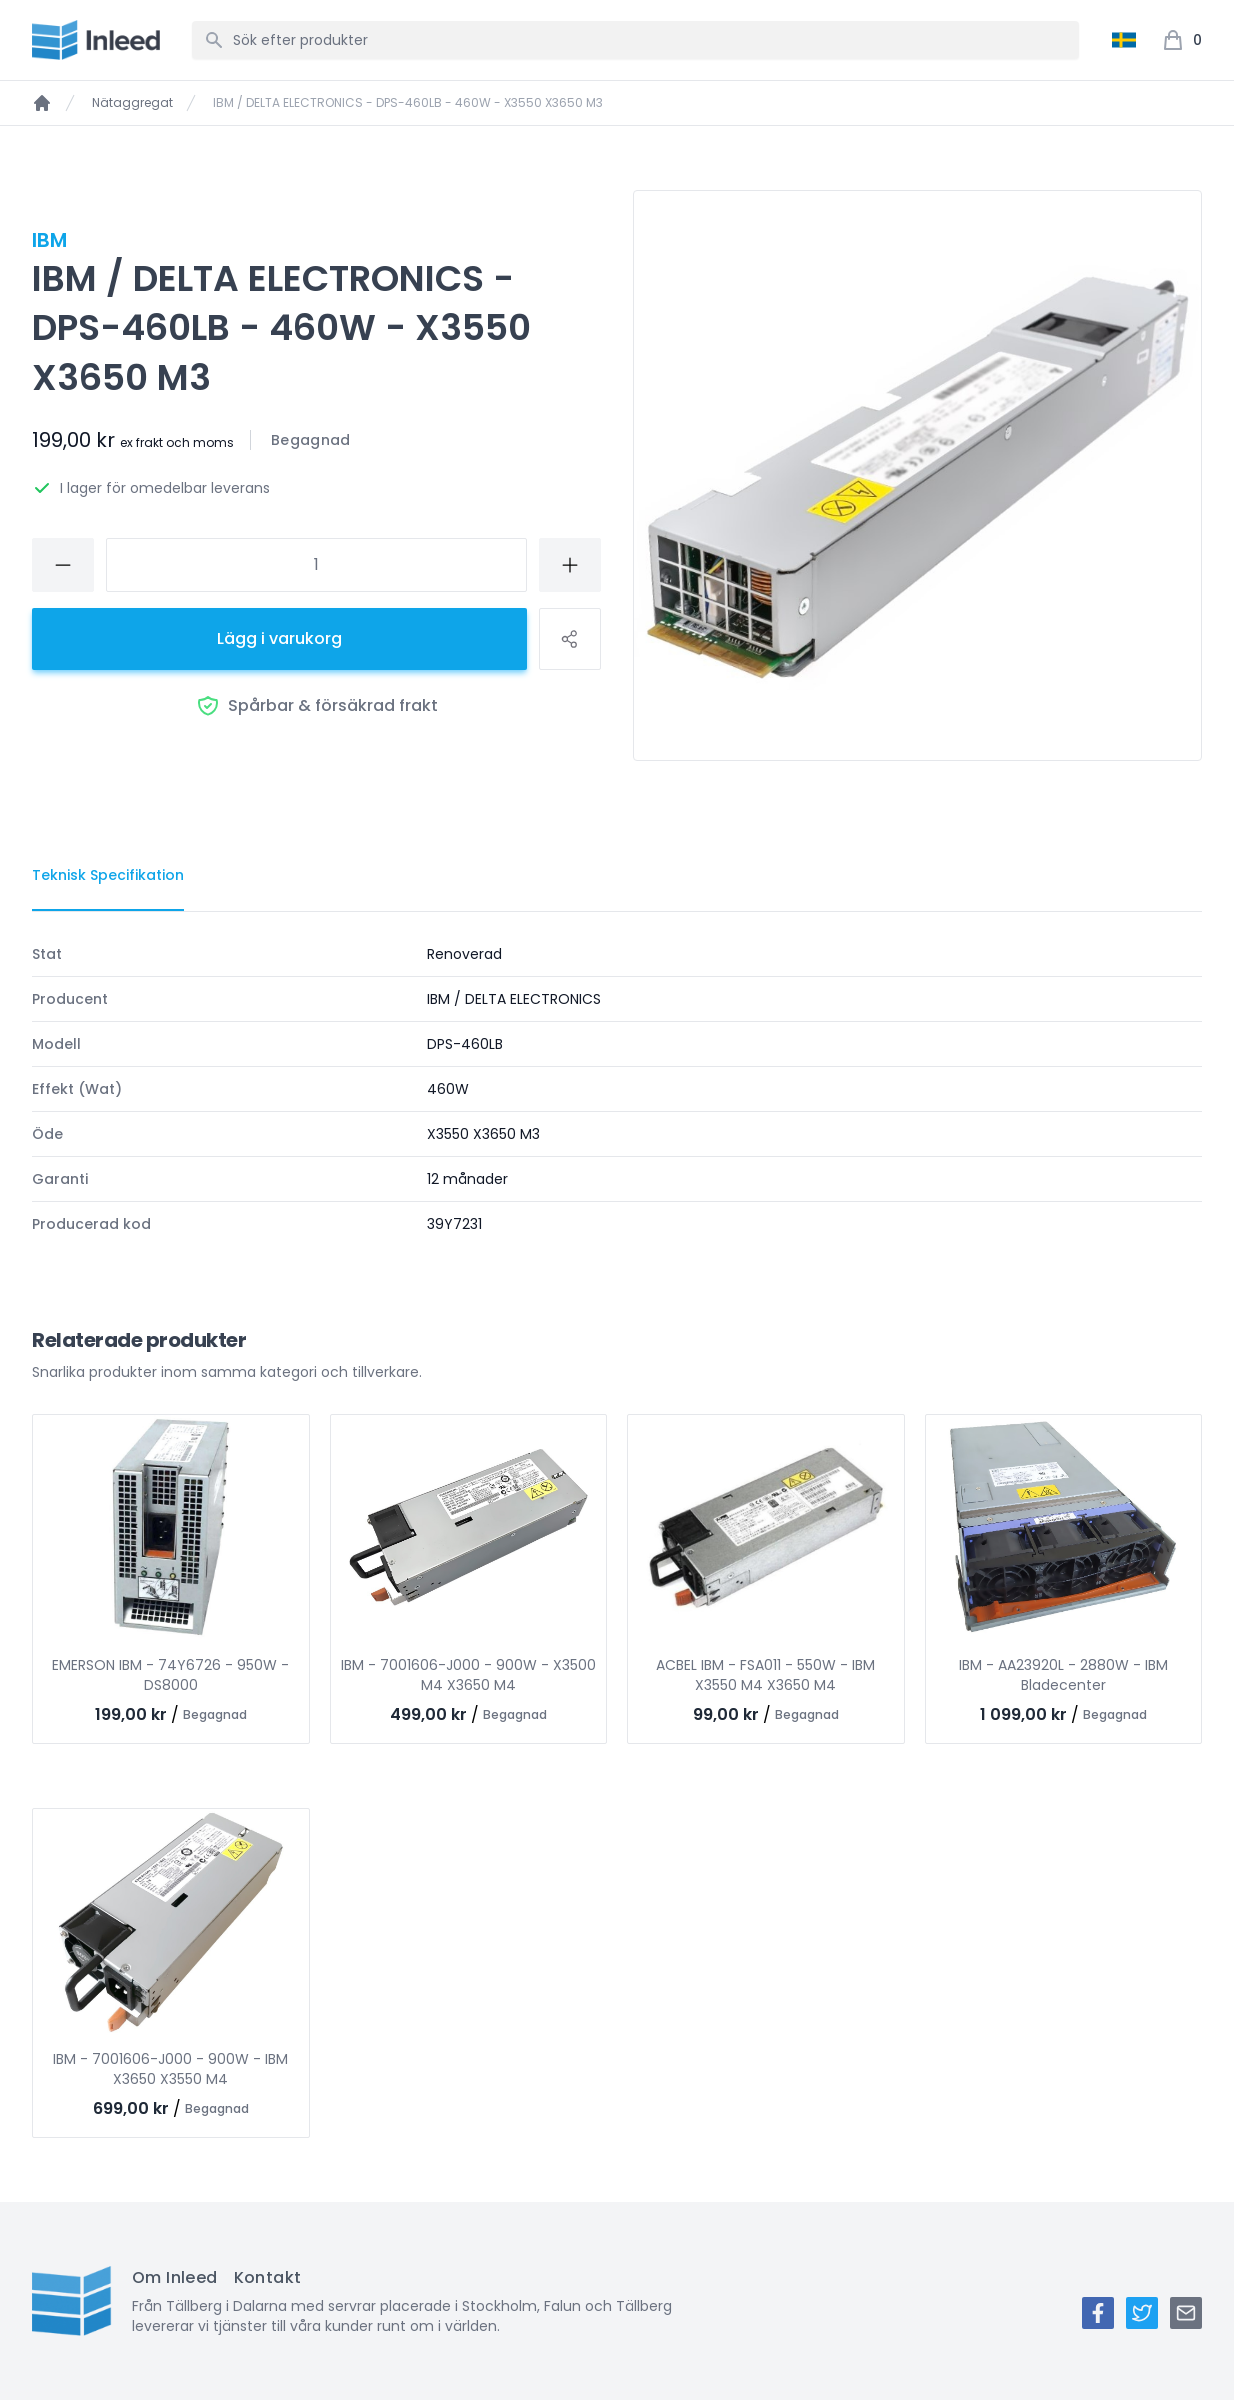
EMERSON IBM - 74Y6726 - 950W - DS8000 (170, 1675)
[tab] (108, 876)
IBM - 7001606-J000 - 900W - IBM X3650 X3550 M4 (170, 2069)
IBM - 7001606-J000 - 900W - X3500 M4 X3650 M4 (468, 1675)
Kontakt (268, 2277)
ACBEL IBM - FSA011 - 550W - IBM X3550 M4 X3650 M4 (765, 1675)
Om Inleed (175, 2277)
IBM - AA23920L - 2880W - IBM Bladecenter (1063, 1675)
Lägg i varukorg (279, 638)
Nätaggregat (132, 103)
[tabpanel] (617, 1089)
